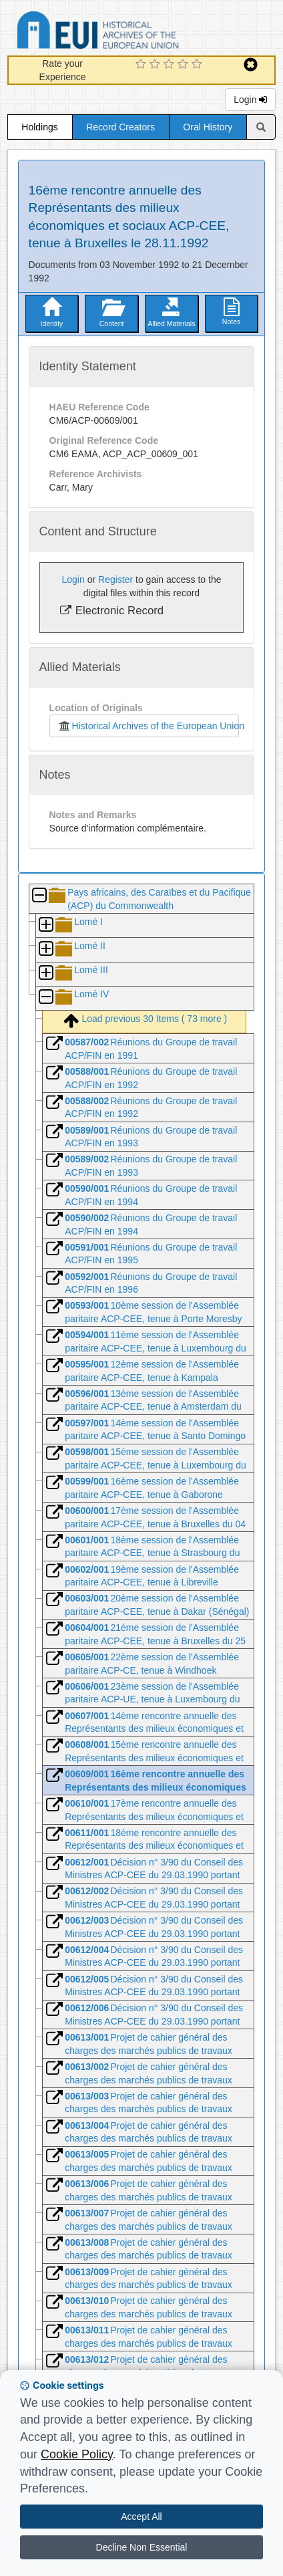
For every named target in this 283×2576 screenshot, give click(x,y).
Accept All (141, 2516)
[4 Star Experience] (185, 65)
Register (115, 579)
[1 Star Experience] (142, 65)
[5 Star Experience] (199, 65)
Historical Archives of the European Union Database (135, 32)
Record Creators (120, 127)
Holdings (39, 127)
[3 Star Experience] (171, 65)
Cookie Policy (77, 2454)
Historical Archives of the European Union (148, 726)
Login (250, 99)
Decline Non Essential (142, 2547)
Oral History (207, 127)
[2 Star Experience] (157, 65)
